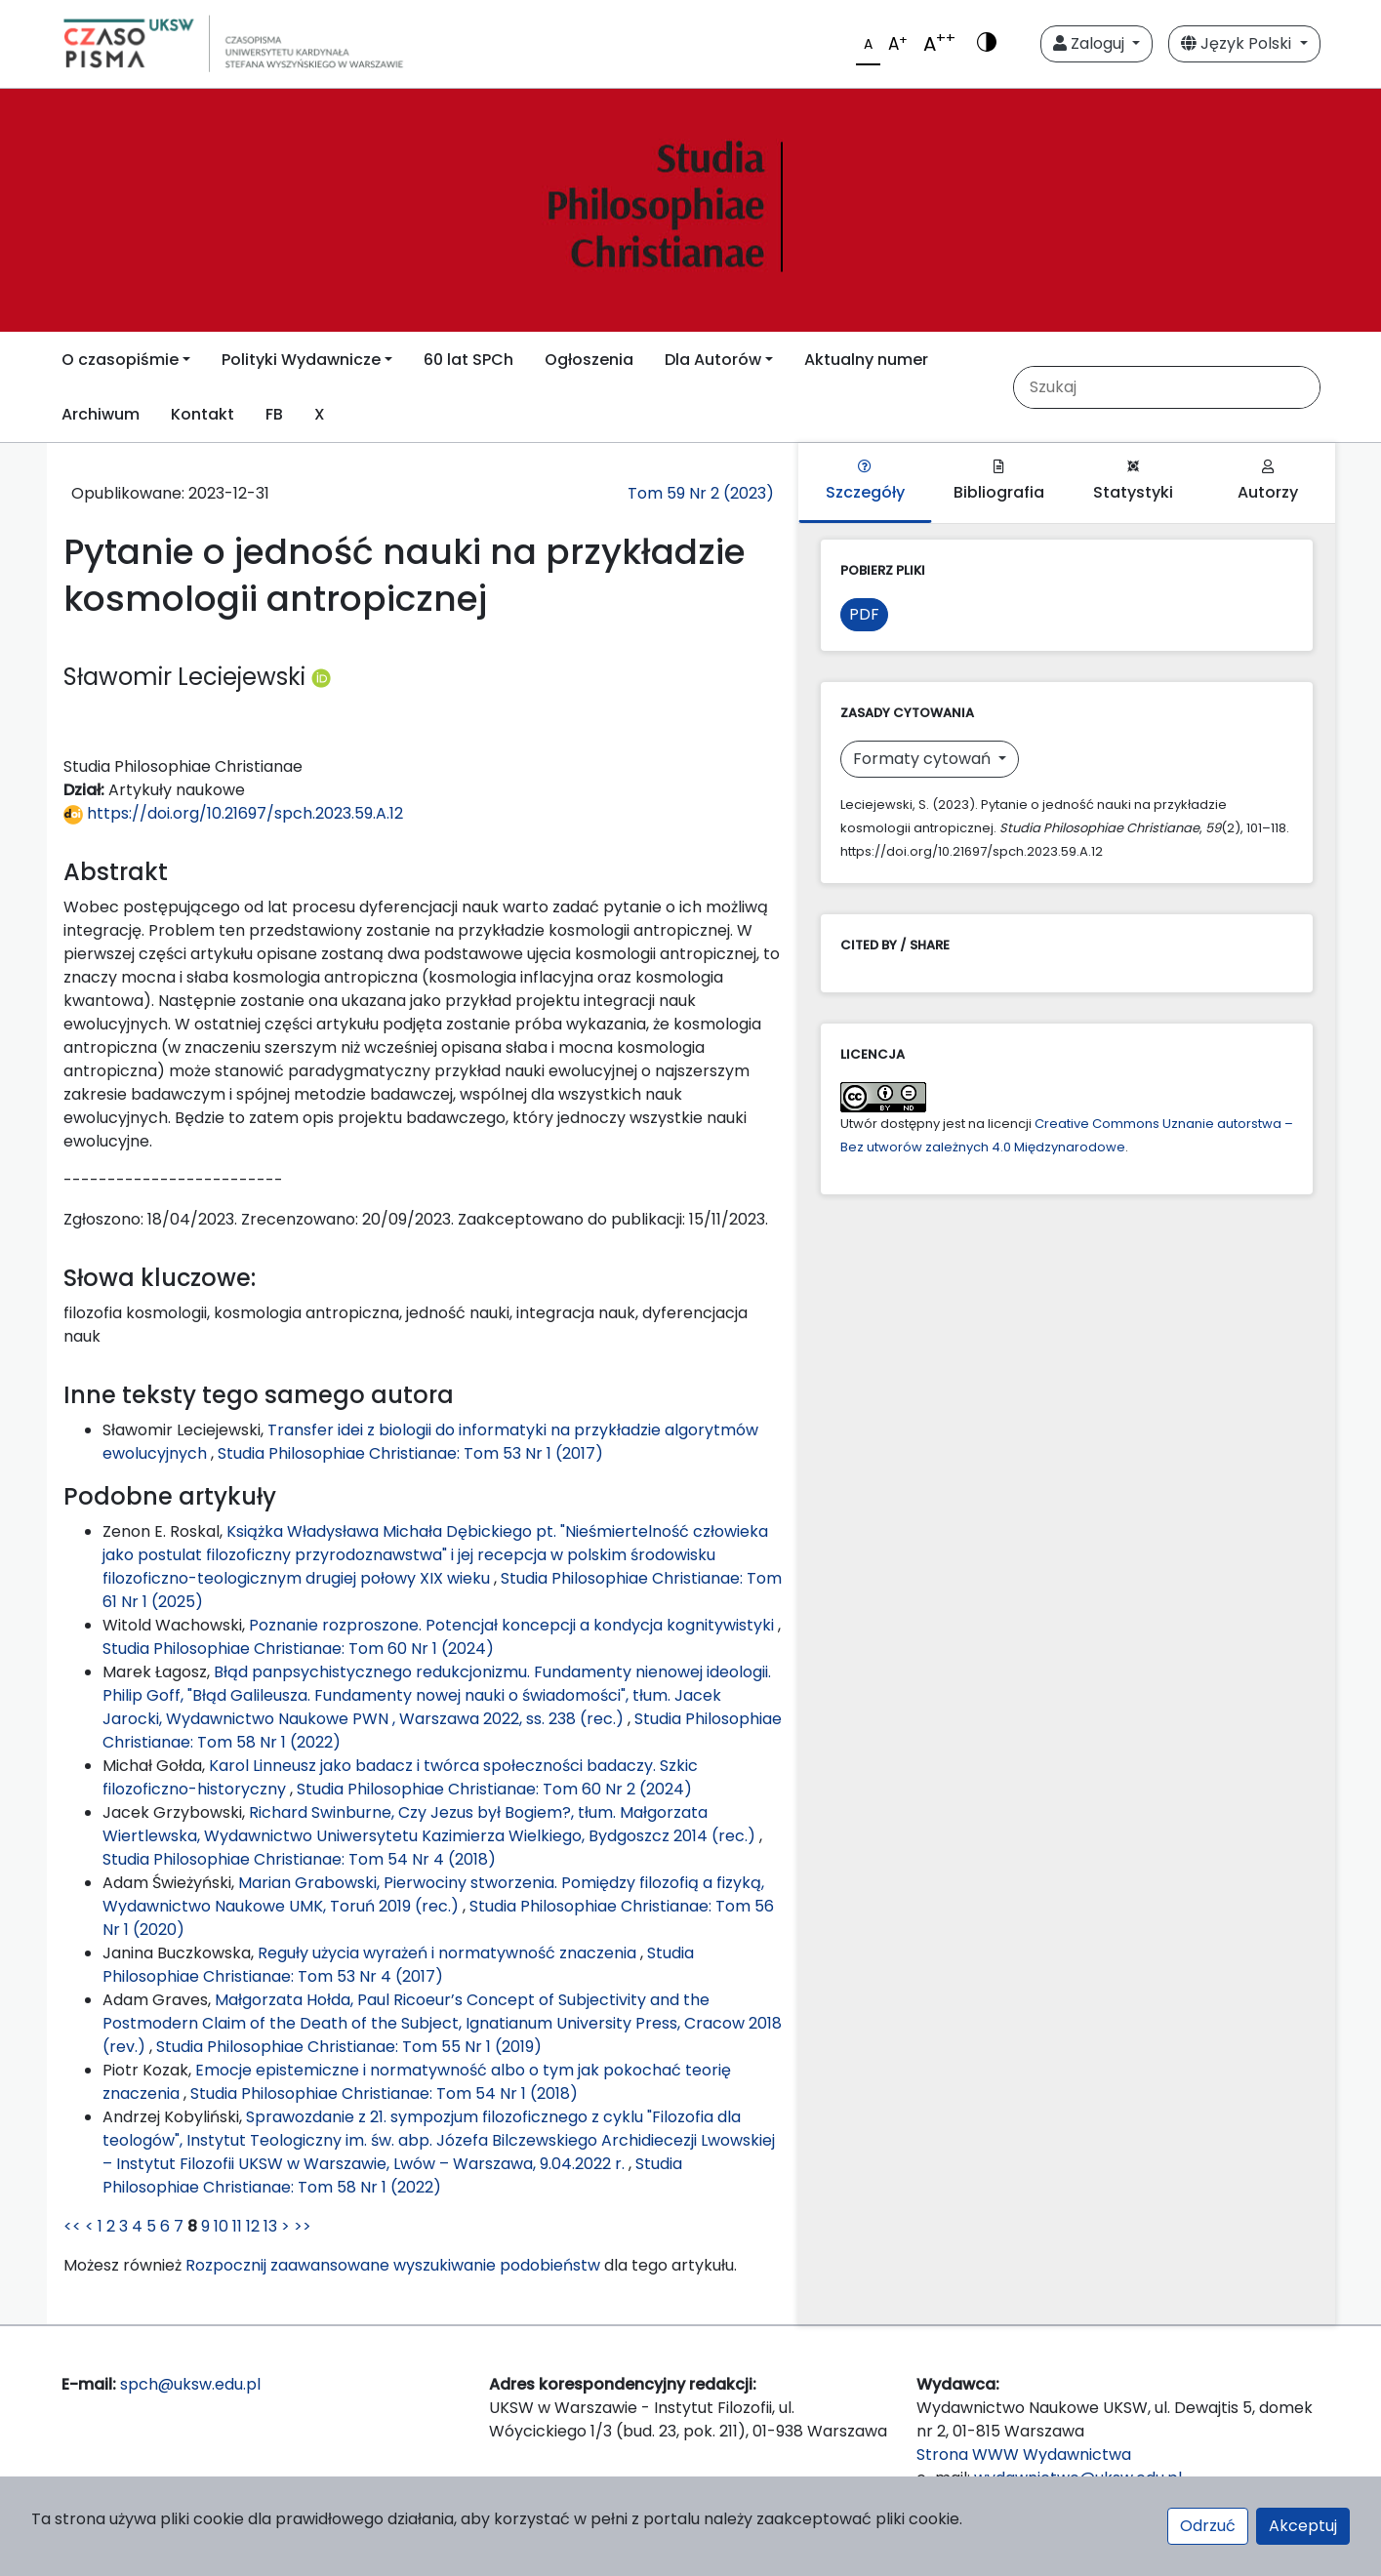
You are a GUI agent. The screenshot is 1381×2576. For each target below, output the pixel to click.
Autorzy (1268, 481)
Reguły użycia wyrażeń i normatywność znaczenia (449, 1953)
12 (253, 2226)
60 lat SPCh (468, 359)
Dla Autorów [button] (713, 359)
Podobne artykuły (169, 1496)
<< (72, 2226)
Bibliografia (999, 481)
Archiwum (100, 414)
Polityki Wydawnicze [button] (301, 359)
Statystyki (1133, 481)
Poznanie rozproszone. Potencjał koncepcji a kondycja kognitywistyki (513, 1625)
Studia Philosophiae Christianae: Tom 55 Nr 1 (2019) (349, 2046)
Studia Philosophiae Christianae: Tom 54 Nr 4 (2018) (299, 1859)
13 (270, 2226)
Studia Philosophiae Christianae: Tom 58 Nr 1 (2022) (392, 2175)
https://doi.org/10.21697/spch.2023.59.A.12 (233, 813)
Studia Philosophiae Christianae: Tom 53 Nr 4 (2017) (398, 1965)
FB (274, 414)
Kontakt (202, 414)
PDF (864, 614)
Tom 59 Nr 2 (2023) (701, 493)
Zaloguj (1090, 43)
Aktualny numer (866, 359)
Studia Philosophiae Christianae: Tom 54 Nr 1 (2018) (384, 2093)
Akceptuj (1303, 2526)
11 (237, 2226)
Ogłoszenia (589, 359)
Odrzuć (1208, 2526)
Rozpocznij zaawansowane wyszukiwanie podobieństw (392, 2265)
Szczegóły (865, 481)
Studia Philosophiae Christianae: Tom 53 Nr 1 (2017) (410, 1453)
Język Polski (1238, 43)
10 (221, 2226)
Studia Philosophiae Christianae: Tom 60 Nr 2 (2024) (494, 1789)
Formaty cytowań (924, 758)
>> (302, 2226)
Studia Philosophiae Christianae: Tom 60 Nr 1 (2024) (298, 1648)
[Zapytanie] (1182, 387)
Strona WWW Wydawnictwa (1023, 2454)
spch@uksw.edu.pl (190, 2384)
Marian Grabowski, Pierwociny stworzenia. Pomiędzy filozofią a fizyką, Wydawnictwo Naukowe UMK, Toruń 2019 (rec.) (433, 1894)
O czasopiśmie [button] (120, 359)
